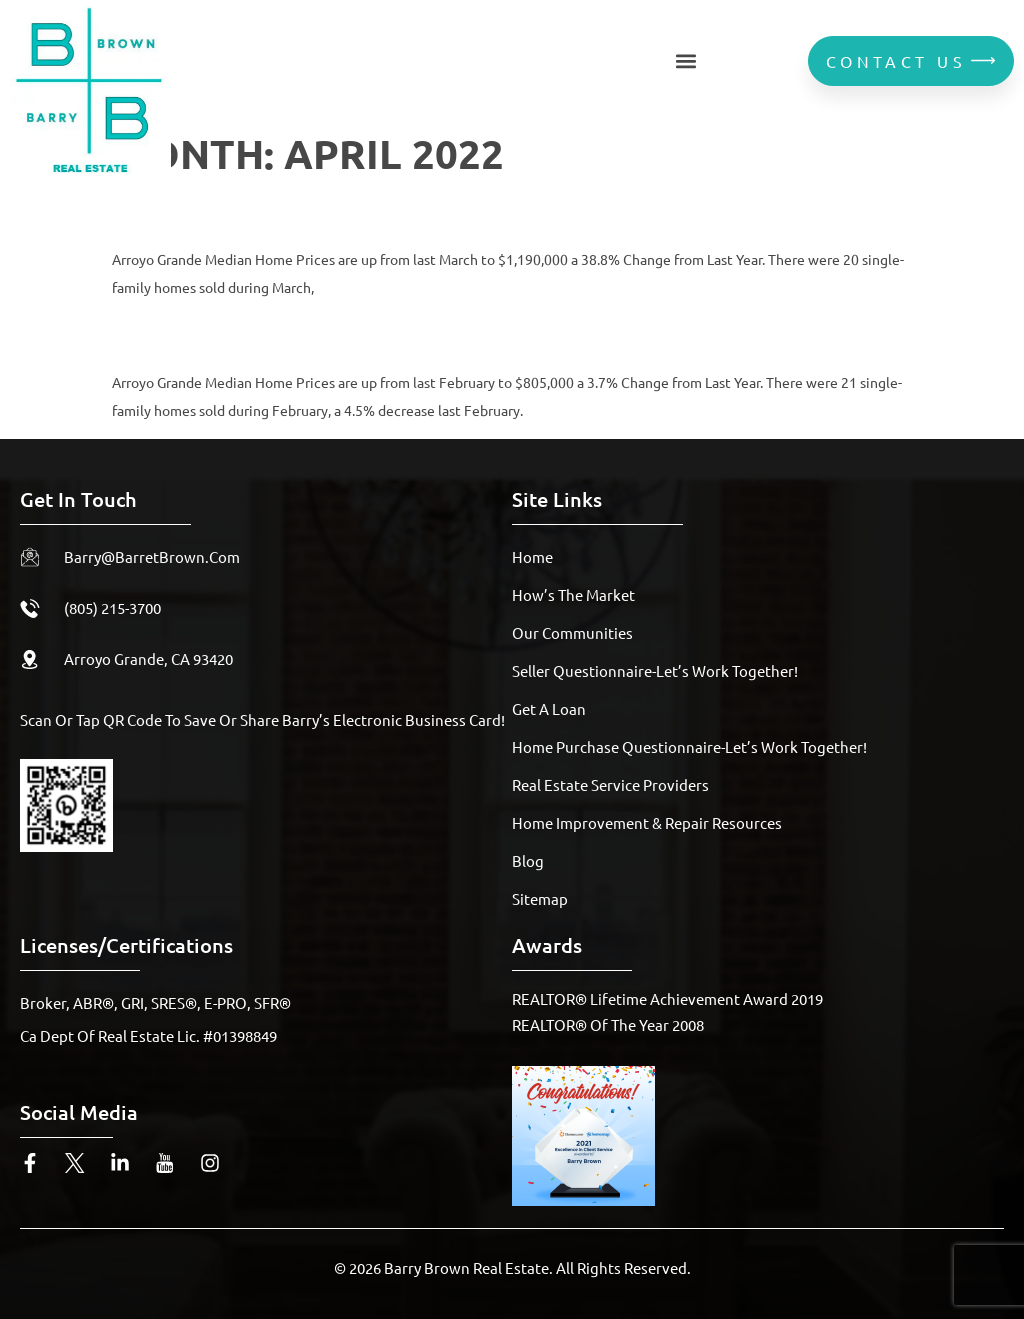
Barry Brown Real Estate (466, 1267)
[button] (686, 60)
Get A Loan (549, 708)
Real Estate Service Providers (610, 784)
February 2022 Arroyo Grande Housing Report (440, 333)
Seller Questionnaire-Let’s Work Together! (655, 670)
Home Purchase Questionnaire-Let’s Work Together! (689, 746)
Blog (528, 860)
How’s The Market (573, 594)
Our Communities (572, 632)
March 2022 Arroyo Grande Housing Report (419, 210)
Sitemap (540, 898)
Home (532, 556)
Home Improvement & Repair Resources (647, 822)
